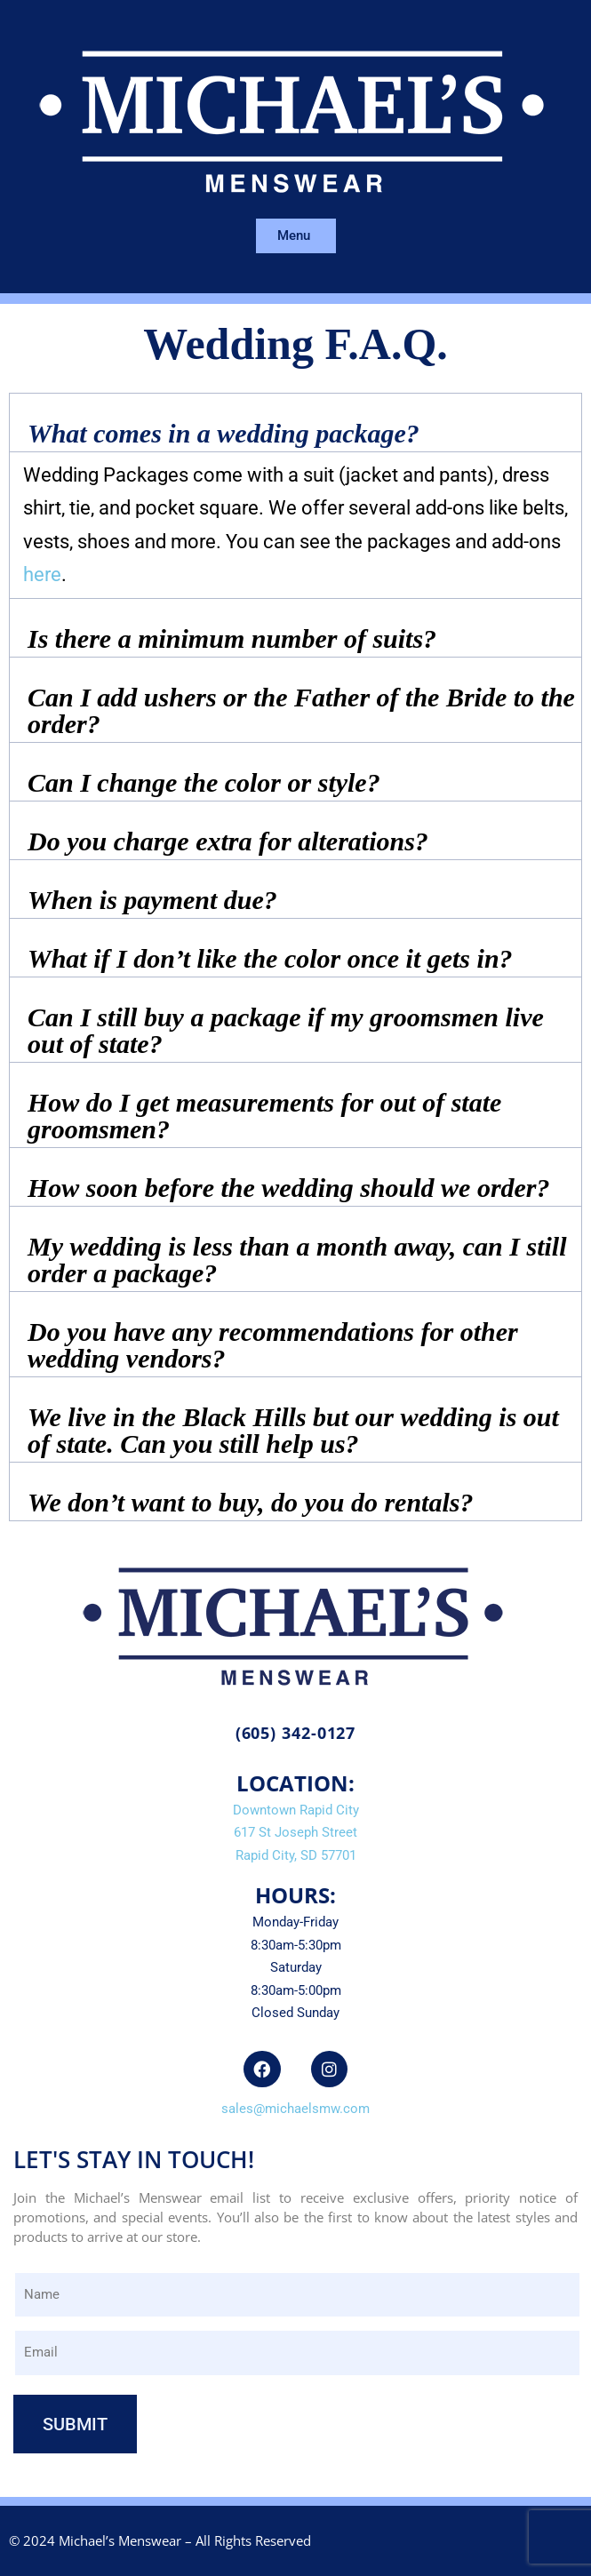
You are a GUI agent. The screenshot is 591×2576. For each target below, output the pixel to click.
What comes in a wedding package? (223, 433)
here (42, 574)
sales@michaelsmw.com (295, 2109)
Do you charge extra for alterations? (228, 841)
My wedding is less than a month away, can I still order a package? (297, 1260)
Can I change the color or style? (204, 782)
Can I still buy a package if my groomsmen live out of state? (286, 1030)
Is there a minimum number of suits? (232, 638)
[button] (295, 422)
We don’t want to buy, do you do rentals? (250, 1502)
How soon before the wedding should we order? (289, 1187)
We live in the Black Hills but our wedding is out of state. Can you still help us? (293, 1430)
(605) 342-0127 (296, 1732)
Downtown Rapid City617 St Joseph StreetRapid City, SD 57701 (296, 1832)
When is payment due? (152, 899)
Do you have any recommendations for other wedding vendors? (273, 1345)
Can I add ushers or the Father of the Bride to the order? (301, 710)
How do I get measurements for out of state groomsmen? (264, 1116)
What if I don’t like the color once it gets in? (270, 958)
